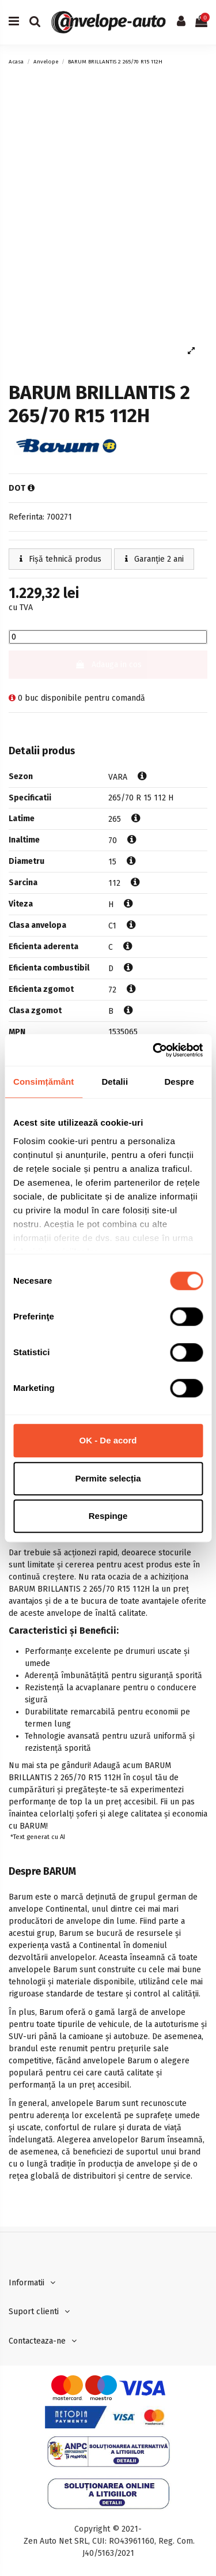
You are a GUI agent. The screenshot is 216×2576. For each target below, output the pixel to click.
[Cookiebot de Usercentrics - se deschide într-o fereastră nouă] (154, 1050)
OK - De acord (108, 1440)
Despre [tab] (179, 1081)
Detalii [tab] (114, 1081)
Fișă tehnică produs (60, 559)
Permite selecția (108, 1478)
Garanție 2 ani (154, 559)
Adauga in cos (108, 665)
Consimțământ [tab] (43, 1081)
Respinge (108, 1516)
